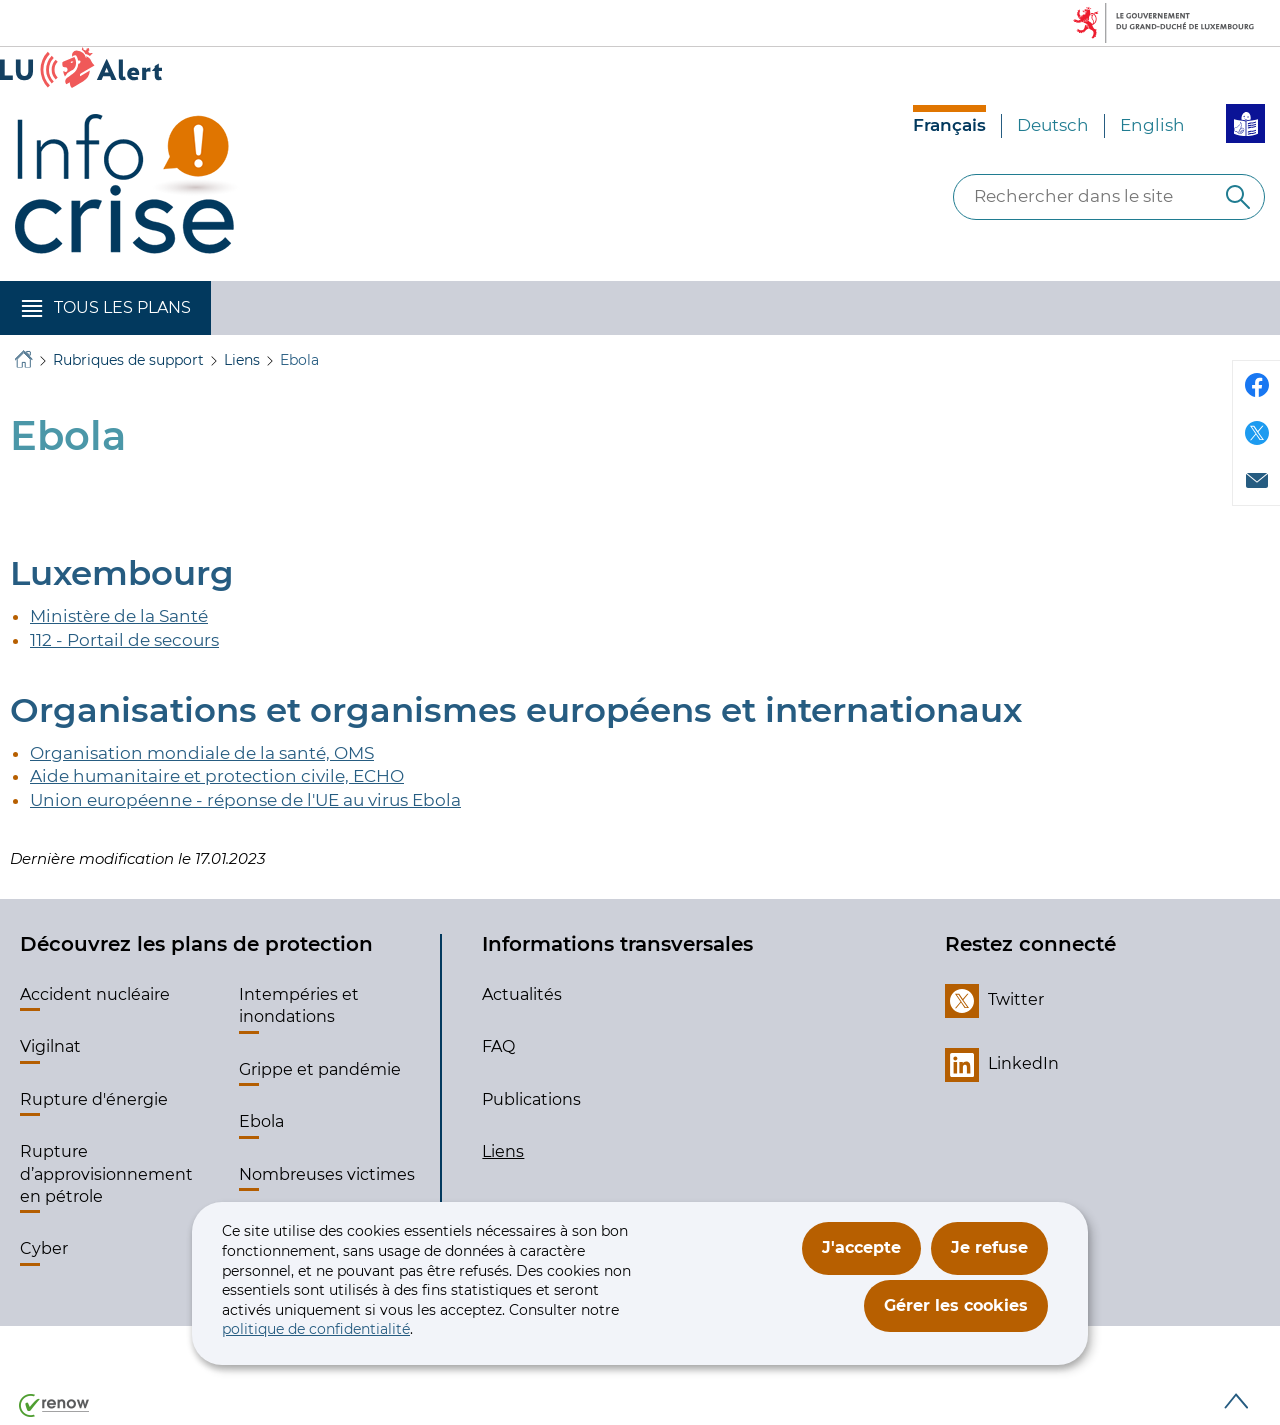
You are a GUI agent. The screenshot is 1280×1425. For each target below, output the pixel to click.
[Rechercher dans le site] (1238, 197)
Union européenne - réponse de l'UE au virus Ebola (245, 800)
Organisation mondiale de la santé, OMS (202, 753)
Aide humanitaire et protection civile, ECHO (217, 776)
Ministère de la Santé (119, 616)
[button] (105, 308)
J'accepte (861, 1247)
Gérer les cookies (956, 1305)
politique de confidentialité (316, 1329)
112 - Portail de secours (124, 640)
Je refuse (989, 1247)
